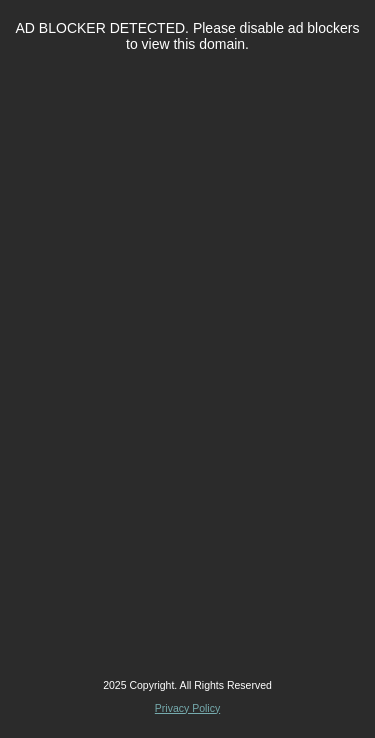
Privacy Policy (187, 708)
